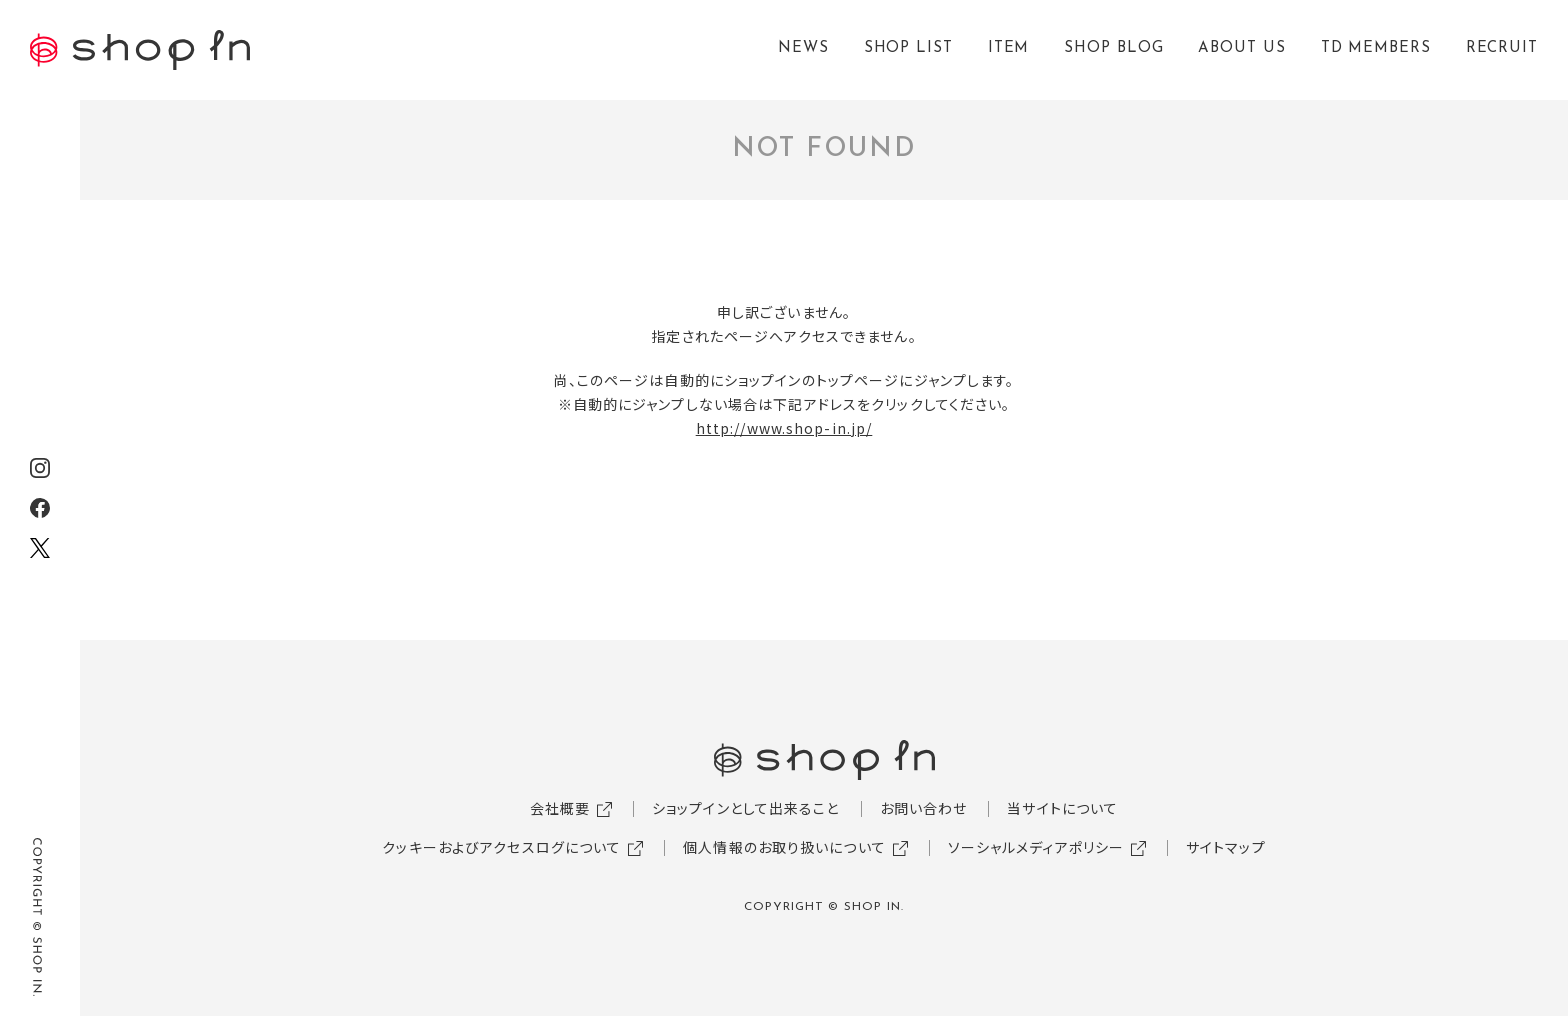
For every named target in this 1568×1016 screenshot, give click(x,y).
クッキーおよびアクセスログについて (501, 847)
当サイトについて (1062, 808)
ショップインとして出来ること (746, 808)
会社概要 (560, 808)
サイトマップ (1226, 847)
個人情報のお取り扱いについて (784, 847)
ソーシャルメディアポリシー (1036, 847)
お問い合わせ (924, 808)
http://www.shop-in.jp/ (784, 428)
